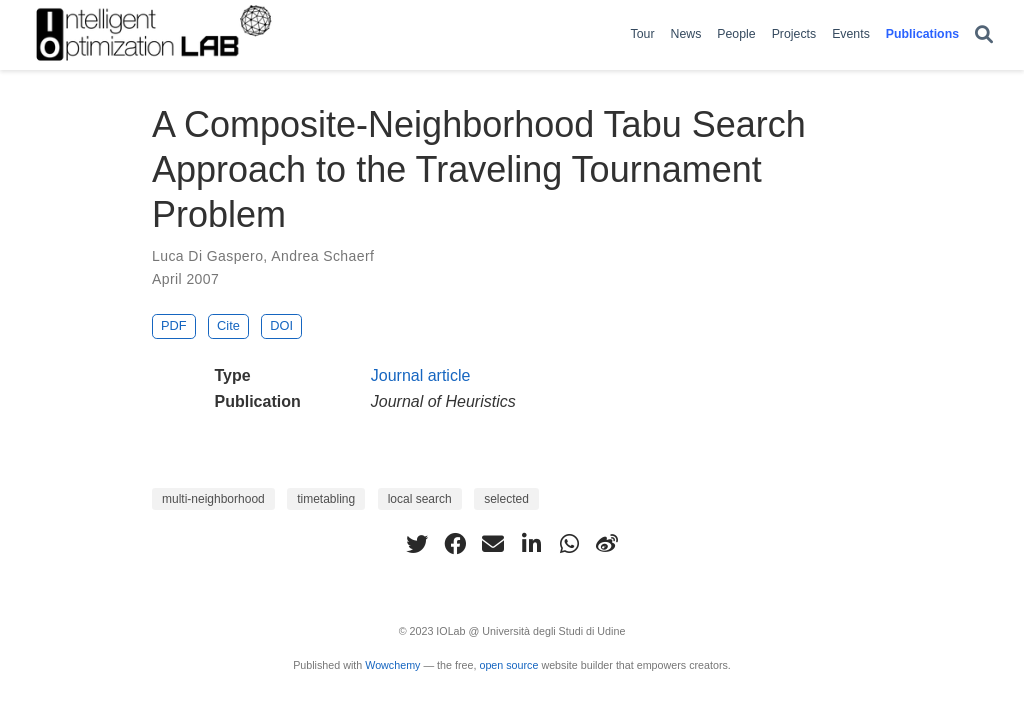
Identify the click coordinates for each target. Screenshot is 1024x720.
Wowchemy (392, 665)
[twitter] (417, 544)
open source (508, 665)
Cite (228, 325)
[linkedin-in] (531, 544)
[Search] (984, 35)
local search (420, 499)
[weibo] (607, 544)
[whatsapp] (569, 544)
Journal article (421, 375)
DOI (281, 325)
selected (506, 499)
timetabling (326, 499)
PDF (174, 325)
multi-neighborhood (213, 499)
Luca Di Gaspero (207, 256)
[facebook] (455, 544)
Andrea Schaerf (322, 256)
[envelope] (493, 544)
